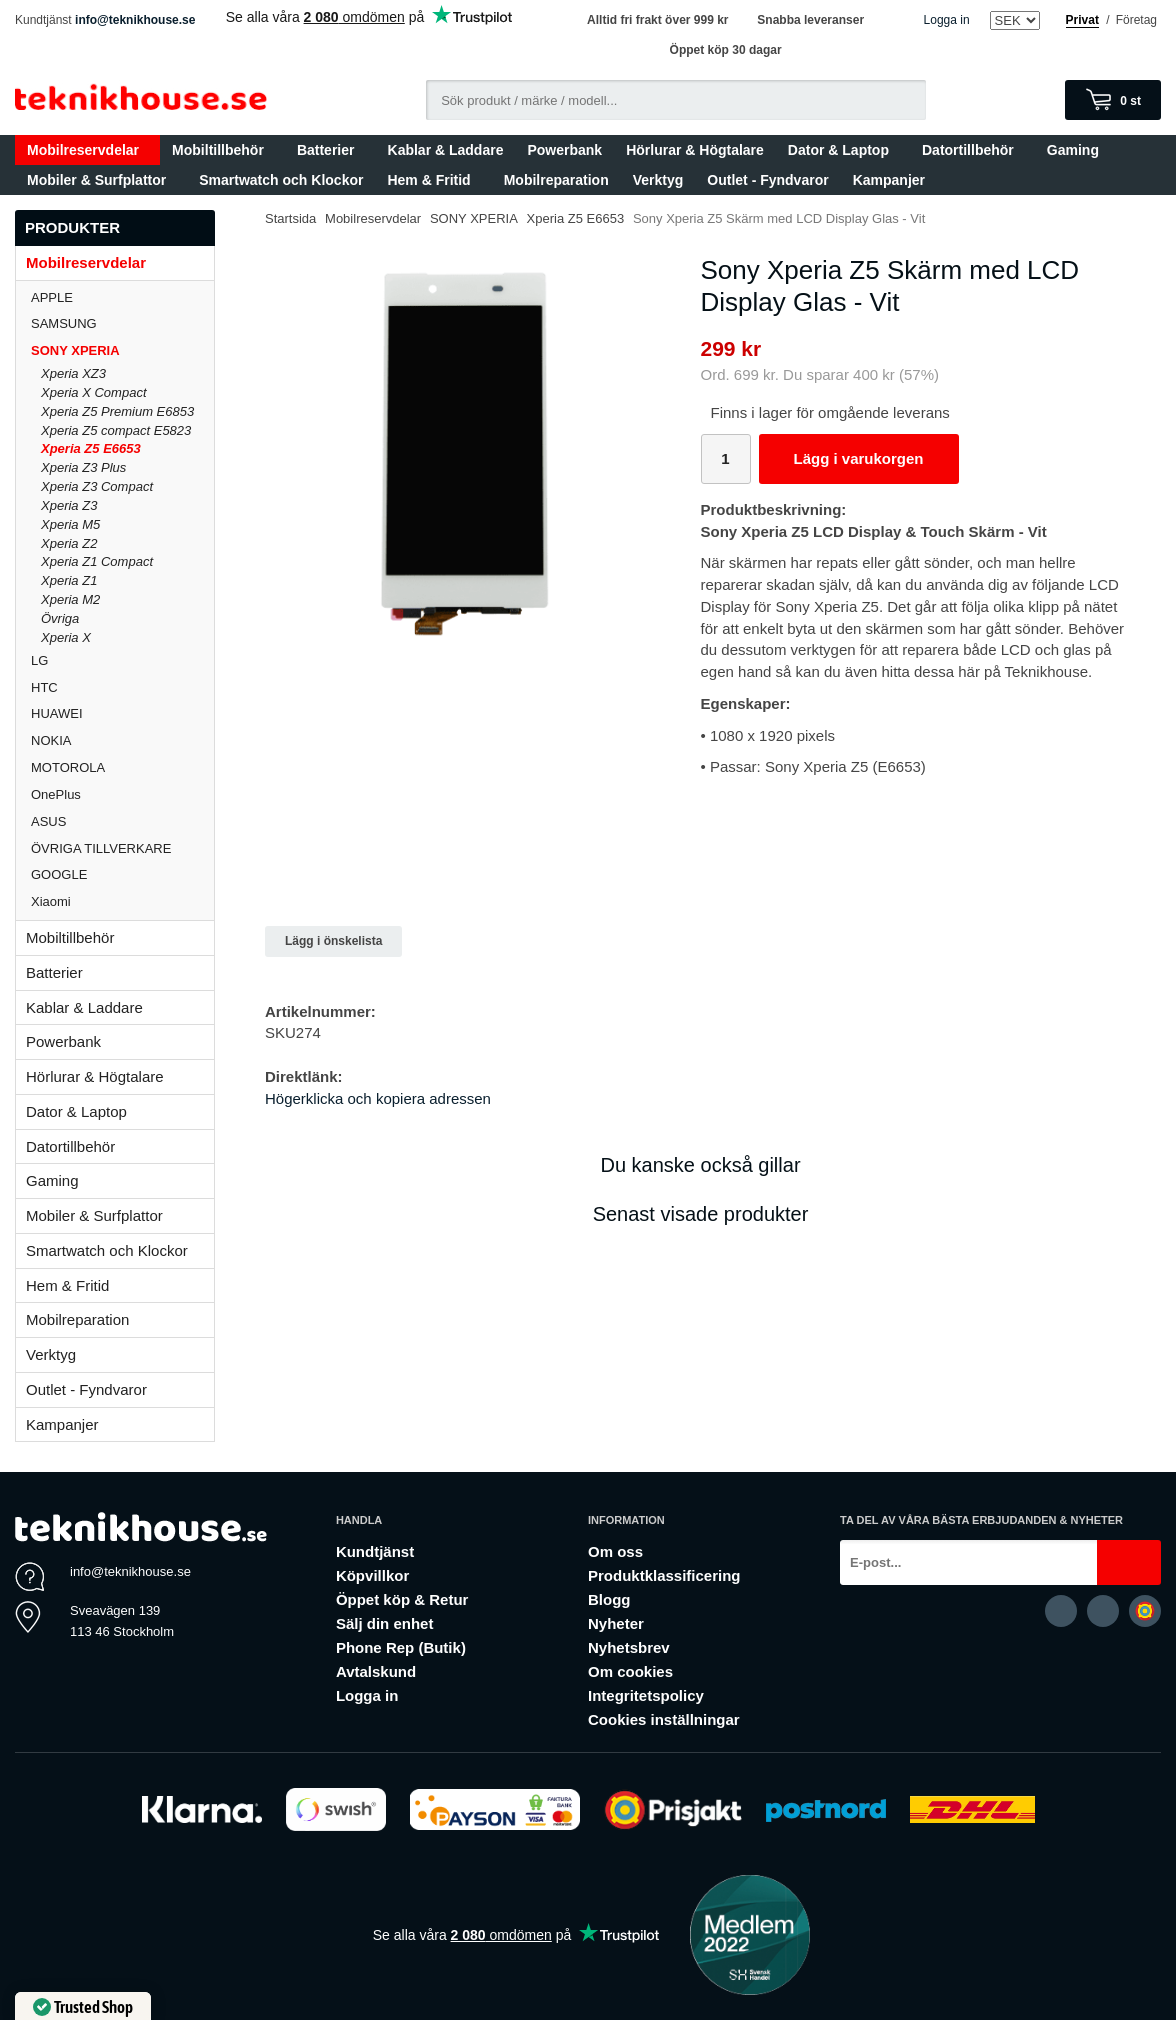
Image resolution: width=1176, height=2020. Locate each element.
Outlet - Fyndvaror (767, 180)
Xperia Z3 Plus (83, 467)
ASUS (122, 821)
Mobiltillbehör (222, 150)
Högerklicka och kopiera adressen (378, 1098)
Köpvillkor (372, 1575)
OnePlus (122, 794)
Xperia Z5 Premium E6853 (117, 411)
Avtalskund (376, 1671)
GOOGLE (122, 874)
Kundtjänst (375, 1551)
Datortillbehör (972, 150)
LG (122, 660)
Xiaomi (51, 901)
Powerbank (564, 150)
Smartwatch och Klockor (281, 180)
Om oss (615, 1551)
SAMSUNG (122, 323)
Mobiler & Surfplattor (101, 180)
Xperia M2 (70, 599)
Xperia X (66, 637)
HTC (122, 687)
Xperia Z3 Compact (97, 486)
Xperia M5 (70, 524)
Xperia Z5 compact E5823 (116, 430)
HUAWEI (122, 713)
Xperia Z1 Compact (97, 561)
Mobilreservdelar (87, 150)
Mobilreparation (556, 180)
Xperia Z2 (69, 543)
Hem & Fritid (433, 180)
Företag (1136, 20)
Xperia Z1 (69, 580)
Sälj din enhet (385, 1623)
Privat (1082, 20)
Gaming (1077, 150)
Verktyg (658, 180)
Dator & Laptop (843, 150)
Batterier (330, 150)
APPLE (122, 297)
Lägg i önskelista (333, 941)
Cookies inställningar (664, 1719)
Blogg (609, 1599)
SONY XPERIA (122, 350)
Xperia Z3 (69, 505)
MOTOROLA (122, 767)
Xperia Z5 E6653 (91, 448)
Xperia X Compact (94, 392)
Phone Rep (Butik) (401, 1647)
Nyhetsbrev (629, 1647)
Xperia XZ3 (73, 373)
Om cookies (630, 1671)
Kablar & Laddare (446, 150)
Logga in (947, 20)
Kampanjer (889, 180)
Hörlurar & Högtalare (695, 150)
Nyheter (616, 1623)
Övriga (60, 618)
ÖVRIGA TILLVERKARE (122, 848)
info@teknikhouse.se (135, 20)
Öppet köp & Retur (402, 1599)
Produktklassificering (664, 1575)
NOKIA (122, 740)
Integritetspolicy (646, 1695)
